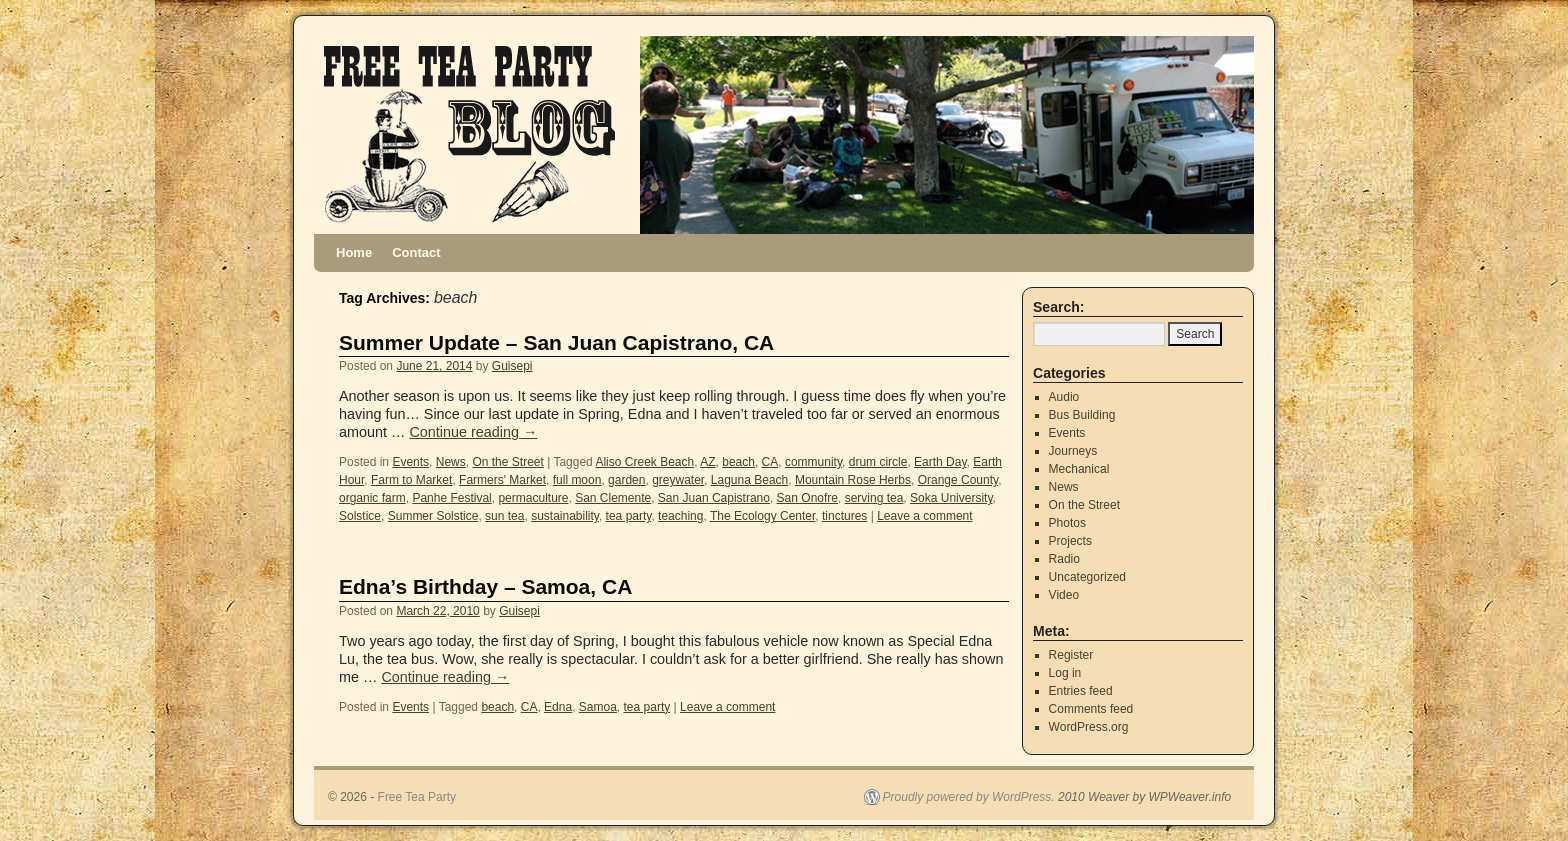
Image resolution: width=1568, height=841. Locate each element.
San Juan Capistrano (714, 498)
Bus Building (1082, 415)
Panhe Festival (451, 498)
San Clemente (613, 498)
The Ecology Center (762, 516)
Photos (1067, 523)
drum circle (878, 462)
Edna (558, 707)
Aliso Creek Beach (644, 462)
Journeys (1073, 451)
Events (410, 462)
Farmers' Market (502, 480)
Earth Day (940, 462)
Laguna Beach (749, 480)
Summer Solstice (433, 516)
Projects (1070, 541)
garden (626, 480)
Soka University (951, 498)
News (451, 462)
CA (770, 462)
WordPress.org (1089, 727)
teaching (680, 516)
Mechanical (1079, 469)
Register (1071, 655)
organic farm (372, 498)
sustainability (565, 516)
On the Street (507, 462)
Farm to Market (411, 480)
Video (1064, 595)
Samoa (598, 707)
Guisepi (512, 366)
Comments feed (1091, 709)
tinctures (844, 516)
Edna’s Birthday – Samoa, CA (485, 586)
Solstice (360, 516)
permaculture (533, 498)
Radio (1064, 559)
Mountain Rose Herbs (853, 480)
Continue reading (473, 432)
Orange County (958, 480)
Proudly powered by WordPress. (969, 797)
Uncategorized (1087, 577)
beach (738, 462)
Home (354, 252)
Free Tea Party (417, 797)
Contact (416, 252)
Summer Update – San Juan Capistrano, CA (556, 342)
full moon (577, 480)
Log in (1065, 673)
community (813, 462)
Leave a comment (924, 516)
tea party (629, 516)
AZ (707, 462)
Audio (1064, 397)
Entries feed (1081, 691)
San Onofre (807, 498)
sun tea (504, 516)
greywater (678, 480)
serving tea (874, 498)
